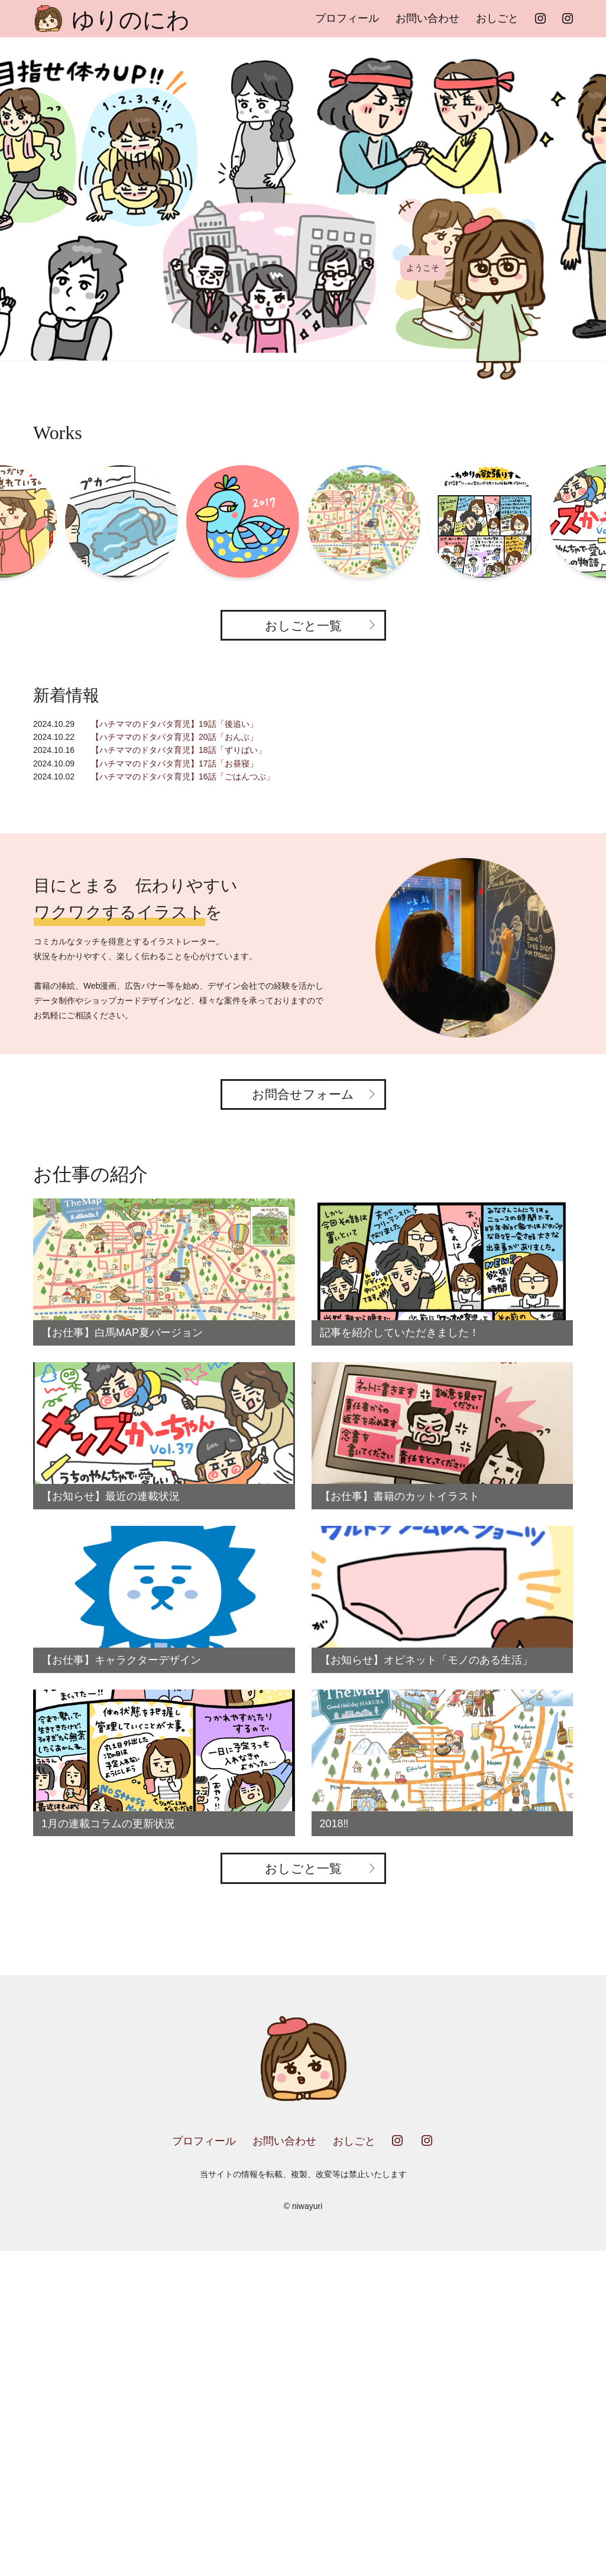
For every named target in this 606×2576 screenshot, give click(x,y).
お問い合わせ (427, 18)
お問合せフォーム (303, 1094)
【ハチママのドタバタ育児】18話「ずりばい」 (178, 750)
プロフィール (347, 18)
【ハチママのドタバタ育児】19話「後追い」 (174, 724)
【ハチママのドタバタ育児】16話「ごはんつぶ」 (182, 776)
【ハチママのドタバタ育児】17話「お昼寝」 (174, 763)
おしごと (497, 18)
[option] (303, 198)
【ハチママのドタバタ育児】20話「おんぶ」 (174, 737)
